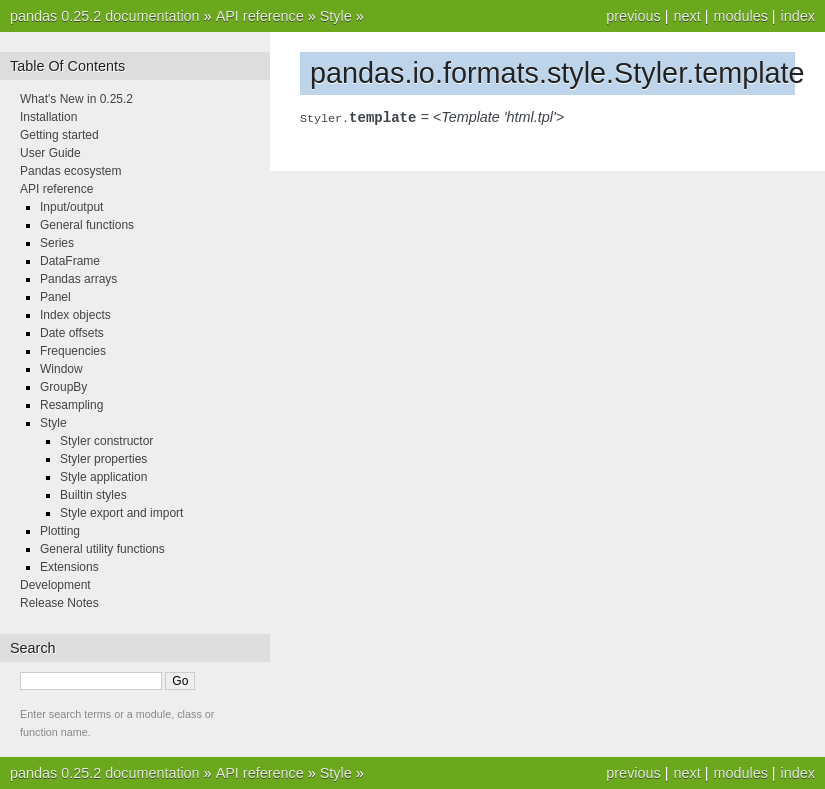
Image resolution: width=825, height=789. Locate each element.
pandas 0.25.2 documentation (105, 16)
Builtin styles (93, 495)
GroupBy (63, 387)
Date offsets (72, 333)
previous (633, 16)
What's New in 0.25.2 (76, 99)
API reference (260, 16)
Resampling (71, 405)
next (686, 16)
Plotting (60, 531)
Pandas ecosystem (70, 171)
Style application (103, 477)
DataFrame (70, 261)
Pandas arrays (78, 279)
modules (740, 16)
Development (55, 585)
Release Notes (59, 603)
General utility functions (102, 549)
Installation (48, 117)
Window (61, 369)
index (798, 16)
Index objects (75, 315)
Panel (55, 297)
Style (336, 16)
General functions (87, 225)
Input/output (71, 207)
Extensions (69, 567)
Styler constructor (106, 441)
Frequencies (73, 351)
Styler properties (103, 459)
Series (57, 243)
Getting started (59, 135)
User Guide (50, 153)
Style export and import (121, 513)
